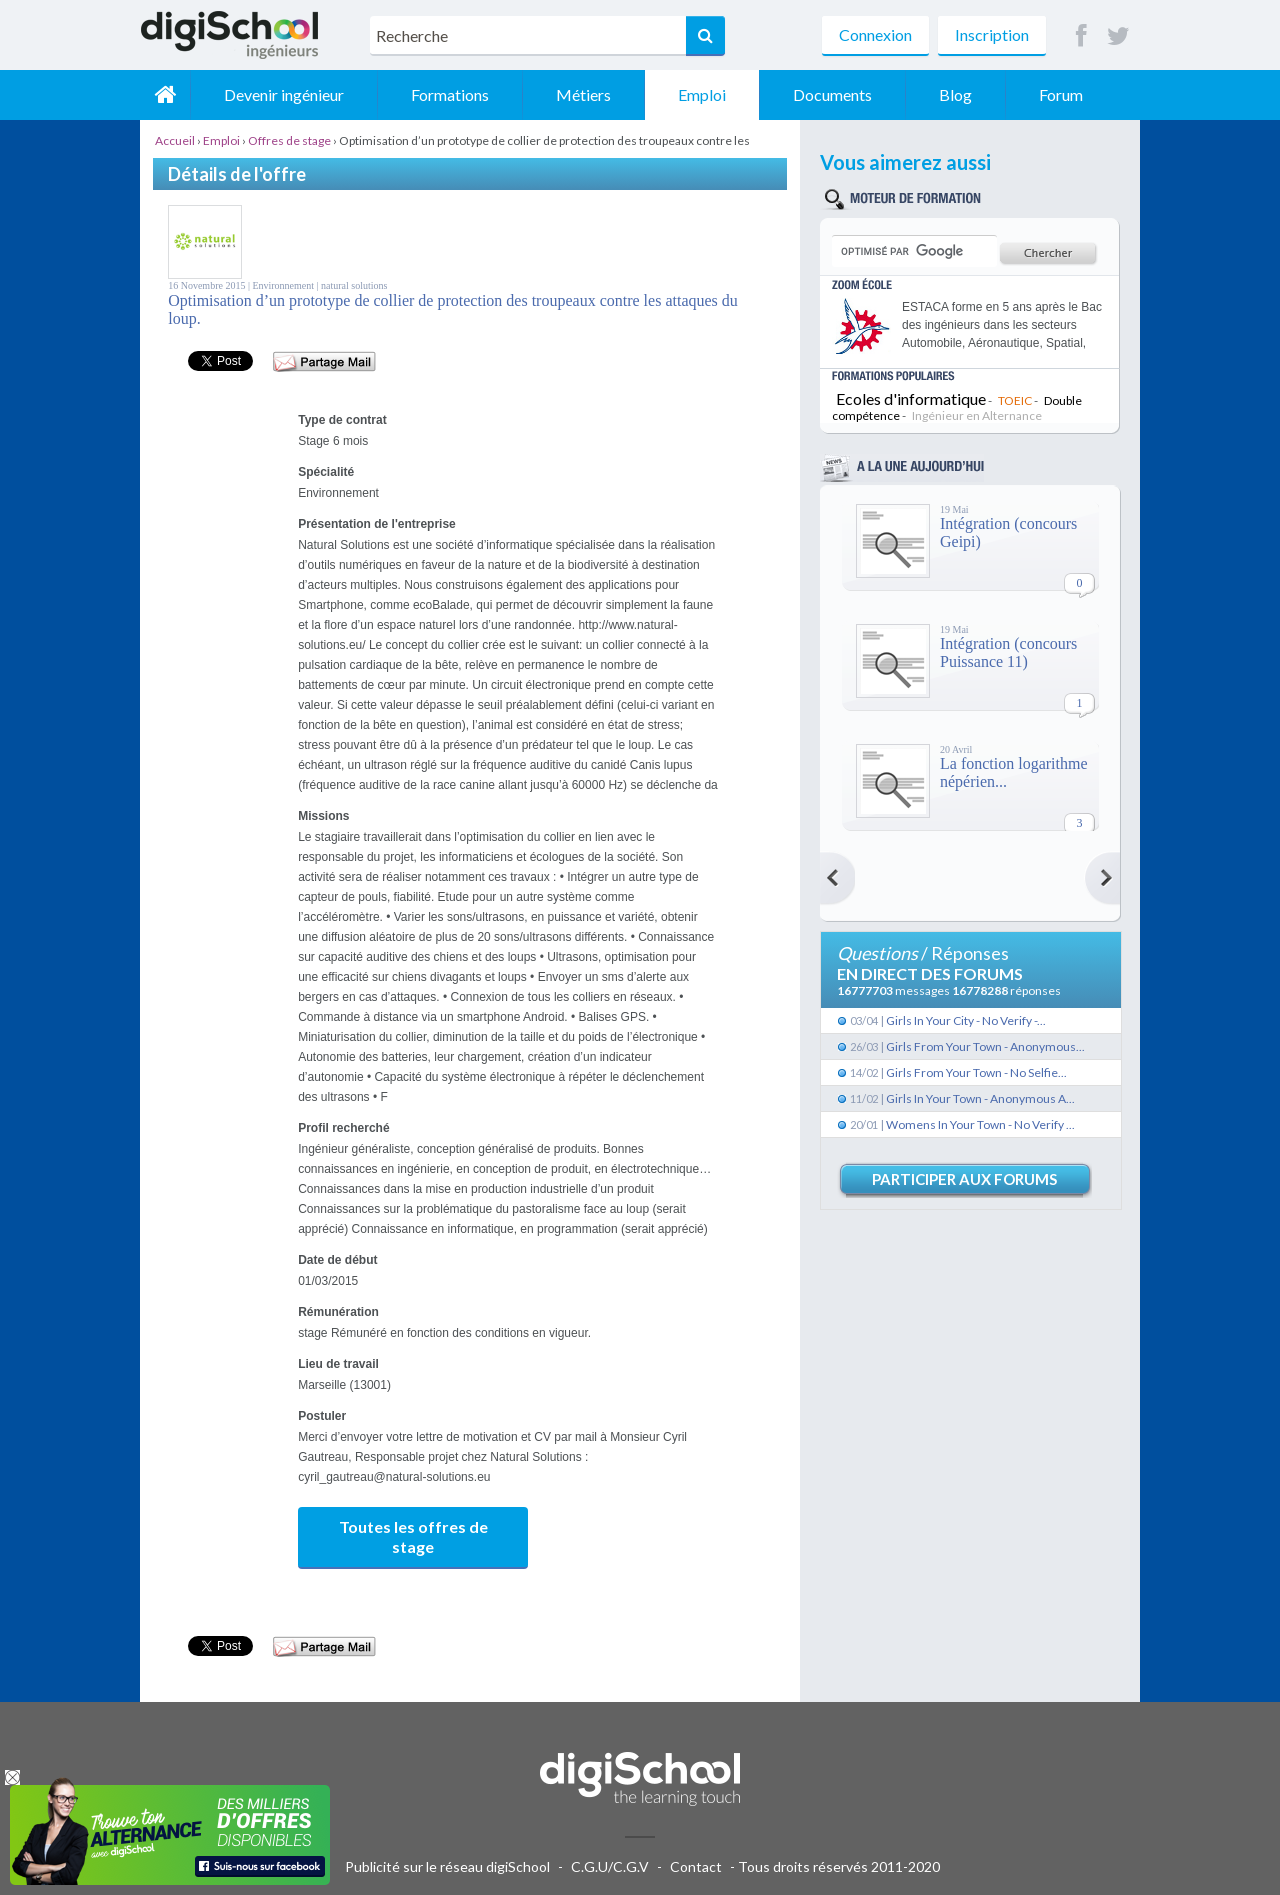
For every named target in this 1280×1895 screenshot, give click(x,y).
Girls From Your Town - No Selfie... (976, 1072)
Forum (1061, 94)
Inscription (992, 34)
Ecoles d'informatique (911, 398)
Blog (955, 94)
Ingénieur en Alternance (977, 415)
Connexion (875, 34)
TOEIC (1015, 400)
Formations (450, 94)
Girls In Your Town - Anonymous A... (980, 1098)
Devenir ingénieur (284, 94)
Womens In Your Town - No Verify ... (980, 1124)
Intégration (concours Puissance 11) (1008, 652)
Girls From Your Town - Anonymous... (985, 1046)
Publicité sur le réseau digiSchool (447, 1866)
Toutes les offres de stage (413, 1536)
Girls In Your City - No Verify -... (966, 1020)
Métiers (583, 94)
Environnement (284, 285)
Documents (832, 94)
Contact (696, 1866)
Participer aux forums (964, 1179)
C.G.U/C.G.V (610, 1866)
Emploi (702, 94)
